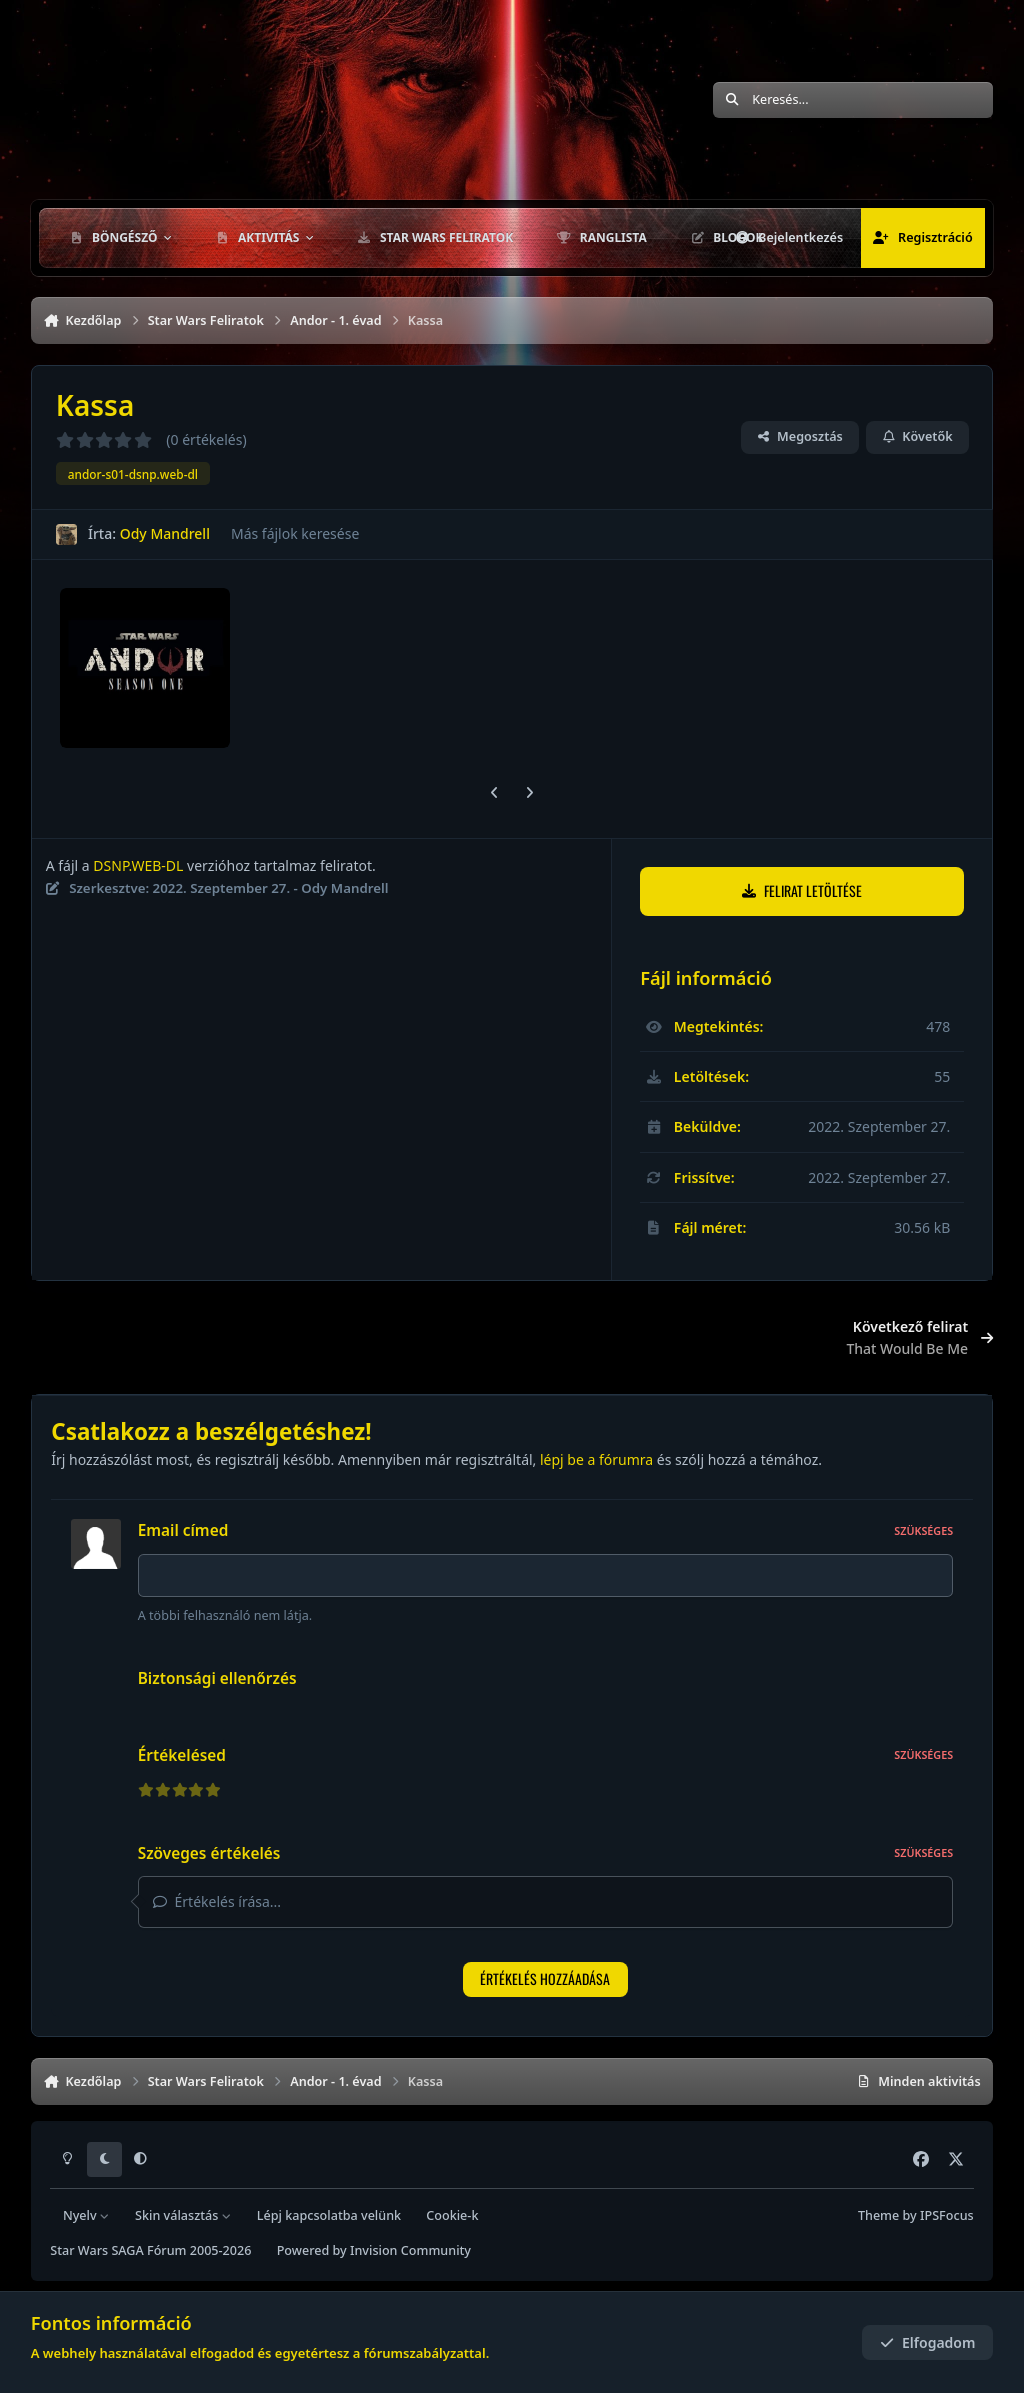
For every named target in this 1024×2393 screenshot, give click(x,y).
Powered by (374, 2251)
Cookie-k (452, 2215)
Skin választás (183, 2215)
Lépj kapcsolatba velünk (329, 2215)
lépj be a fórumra (596, 1459)
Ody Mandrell (164, 533)
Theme (878, 2215)
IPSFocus (947, 2215)
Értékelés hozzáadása (545, 1984)
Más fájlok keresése (295, 533)
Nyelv (86, 2215)
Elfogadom (928, 2342)
